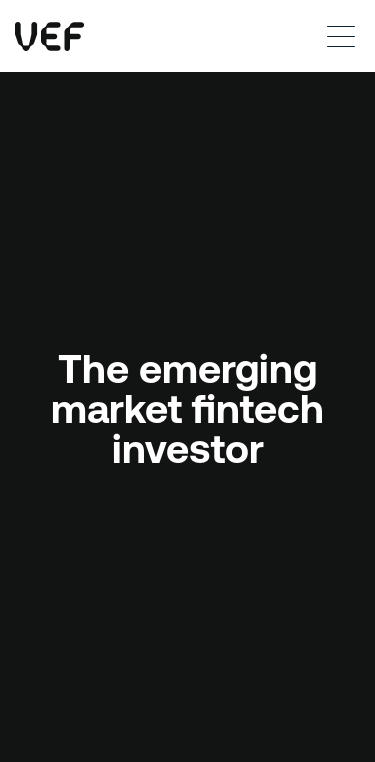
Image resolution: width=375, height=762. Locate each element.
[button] (335, 36)
